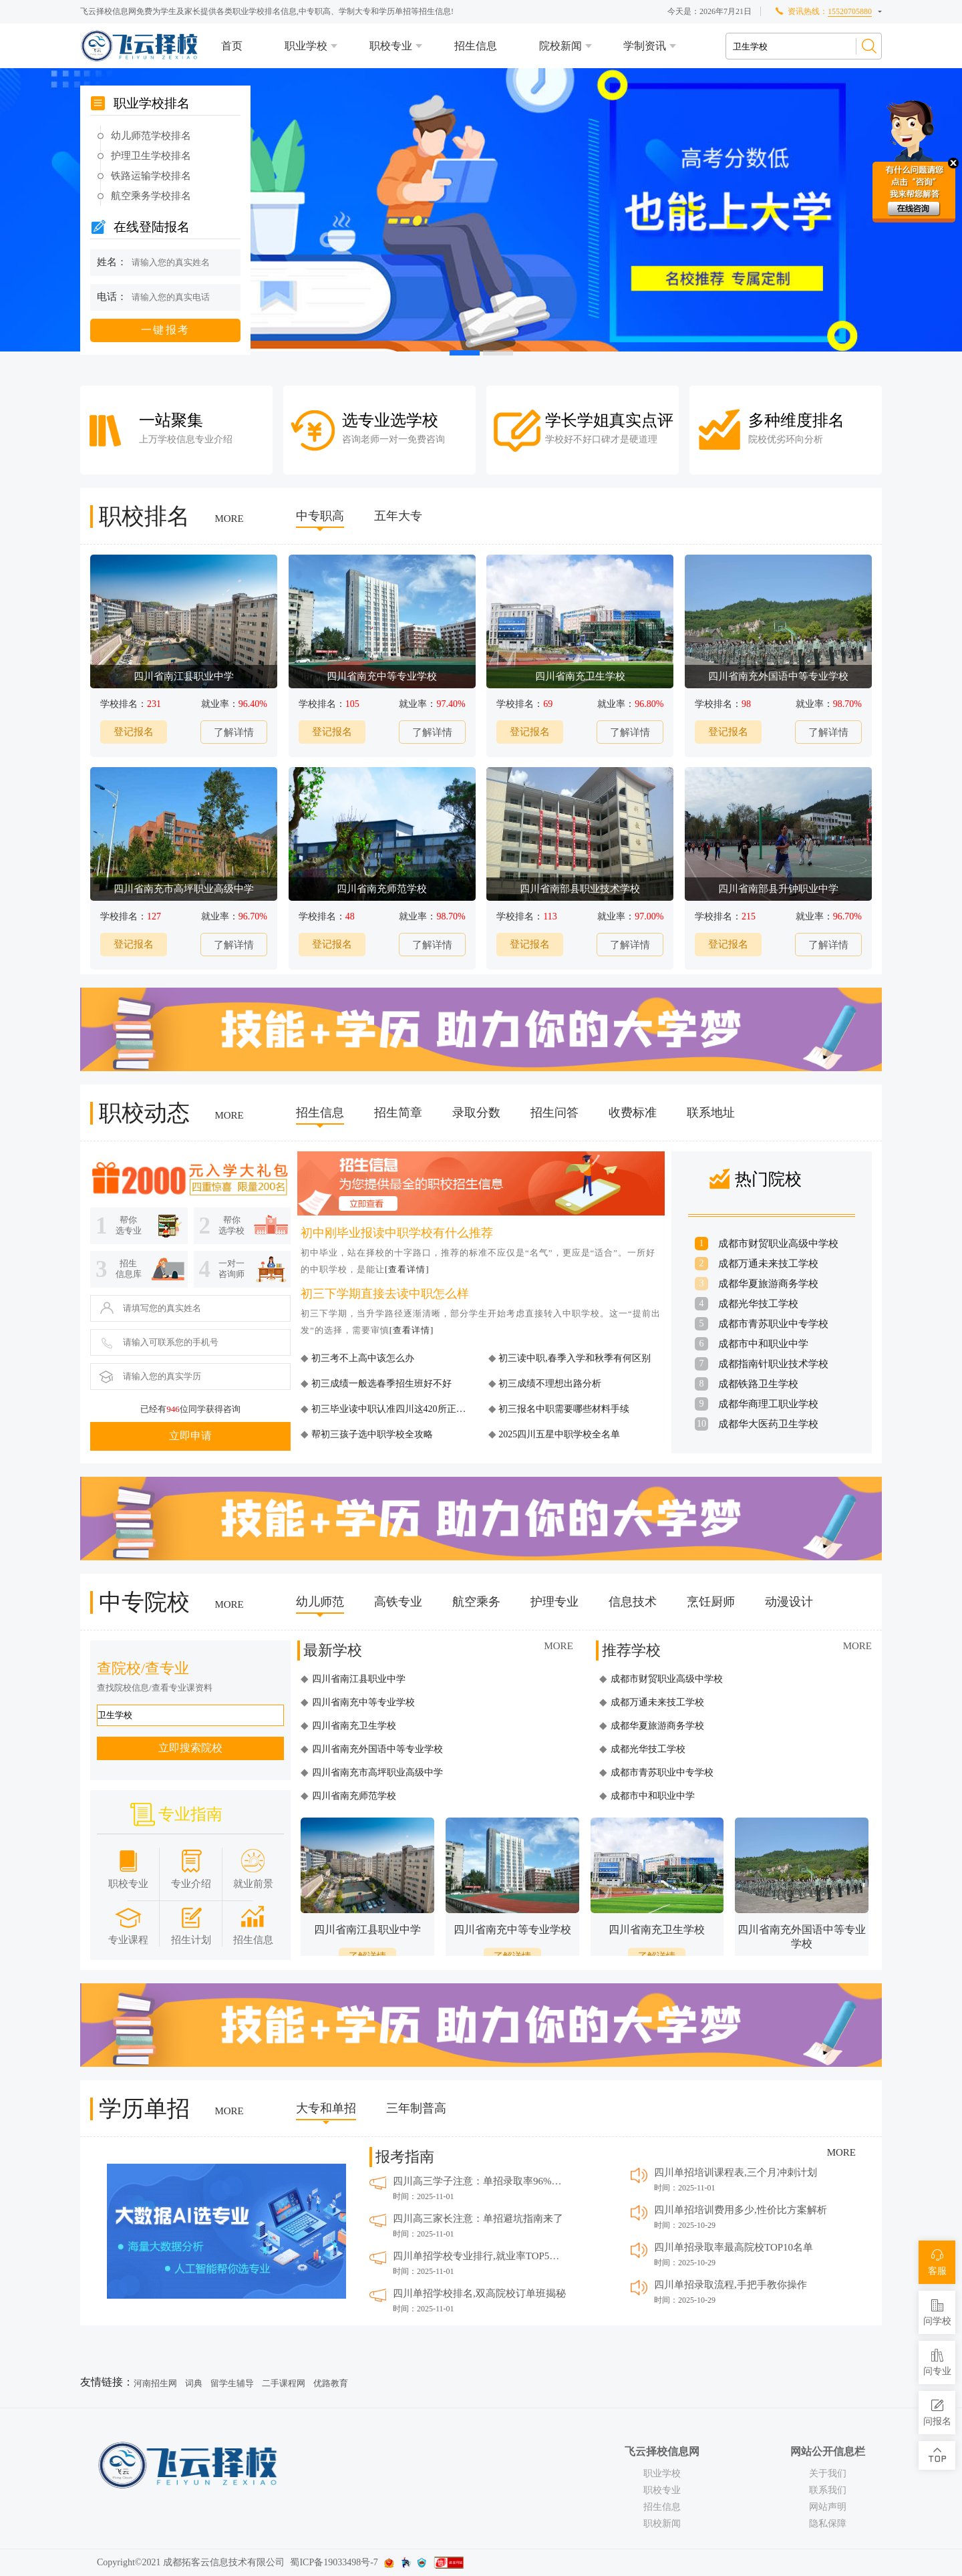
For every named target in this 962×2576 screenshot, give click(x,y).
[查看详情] (407, 1269)
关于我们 (827, 2473)
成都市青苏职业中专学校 (773, 1323)
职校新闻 (662, 2524)
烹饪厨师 (711, 1601)
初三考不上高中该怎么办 (361, 1358)
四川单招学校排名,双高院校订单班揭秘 (479, 2293)
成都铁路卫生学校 (758, 1384)
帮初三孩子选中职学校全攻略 (371, 1434)
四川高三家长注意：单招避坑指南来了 (478, 2218)
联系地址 (711, 1112)
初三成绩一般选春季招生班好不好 (380, 1384)
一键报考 (165, 329)
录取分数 (476, 1112)
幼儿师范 (320, 1601)
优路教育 (330, 2383)
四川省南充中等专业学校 (363, 1702)
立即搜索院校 (190, 1747)
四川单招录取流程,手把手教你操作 (730, 2284)
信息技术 (633, 1601)
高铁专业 (398, 1601)
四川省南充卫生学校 (354, 1726)
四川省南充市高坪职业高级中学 (377, 1772)
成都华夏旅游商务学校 (768, 1283)
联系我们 (827, 2490)
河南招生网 (155, 2383)
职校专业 (390, 45)
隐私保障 (827, 2524)
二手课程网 (283, 2383)
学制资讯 (644, 45)
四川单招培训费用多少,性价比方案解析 (740, 2209)
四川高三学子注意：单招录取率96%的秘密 (480, 2181)
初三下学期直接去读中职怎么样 (385, 1293)
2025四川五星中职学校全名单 (558, 1434)
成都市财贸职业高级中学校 (778, 1243)
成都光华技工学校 (758, 1303)
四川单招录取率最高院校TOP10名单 (733, 2247)
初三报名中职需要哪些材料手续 (563, 1409)
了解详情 (234, 732)
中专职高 (320, 516)
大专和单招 (326, 2108)
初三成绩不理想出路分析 (549, 1384)
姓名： (112, 262)
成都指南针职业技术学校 (773, 1363)
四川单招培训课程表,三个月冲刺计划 (735, 2172)
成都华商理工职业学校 (768, 1404)
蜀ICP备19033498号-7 (333, 2562)
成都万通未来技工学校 (768, 1263)
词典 (193, 2383)
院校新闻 (560, 45)
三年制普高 (416, 2108)
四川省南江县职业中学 (359, 1679)
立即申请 (190, 1435)
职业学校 (306, 45)
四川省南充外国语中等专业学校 (377, 1749)
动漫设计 (789, 1601)
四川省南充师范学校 (354, 1796)
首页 (232, 45)
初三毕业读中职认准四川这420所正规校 (392, 1409)
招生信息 (475, 45)
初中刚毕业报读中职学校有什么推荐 (397, 1233)
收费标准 (633, 1112)
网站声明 (827, 2507)
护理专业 (554, 1601)
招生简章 (398, 1112)
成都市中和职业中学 (763, 1343)
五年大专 (398, 516)
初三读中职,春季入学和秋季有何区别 (573, 1358)
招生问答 (554, 1112)
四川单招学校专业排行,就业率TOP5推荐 (480, 2256)
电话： (112, 296)
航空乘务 (476, 1601)
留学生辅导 (232, 2383)
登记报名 (134, 731)
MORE (228, 518)
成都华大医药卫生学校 (768, 1424)
